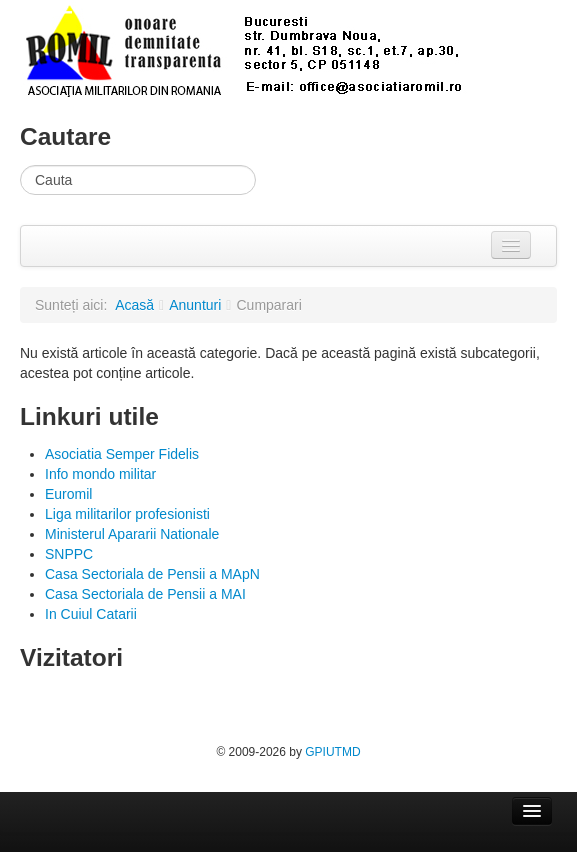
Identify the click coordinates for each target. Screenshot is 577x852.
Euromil (68, 494)
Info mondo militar (100, 474)
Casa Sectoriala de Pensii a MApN (152, 574)
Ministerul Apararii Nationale (132, 534)
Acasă (134, 305)
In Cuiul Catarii (91, 614)
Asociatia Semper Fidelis (122, 454)
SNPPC (69, 554)
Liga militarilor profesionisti (127, 514)
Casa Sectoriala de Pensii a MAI (145, 594)
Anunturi (195, 305)
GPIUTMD (332, 752)
